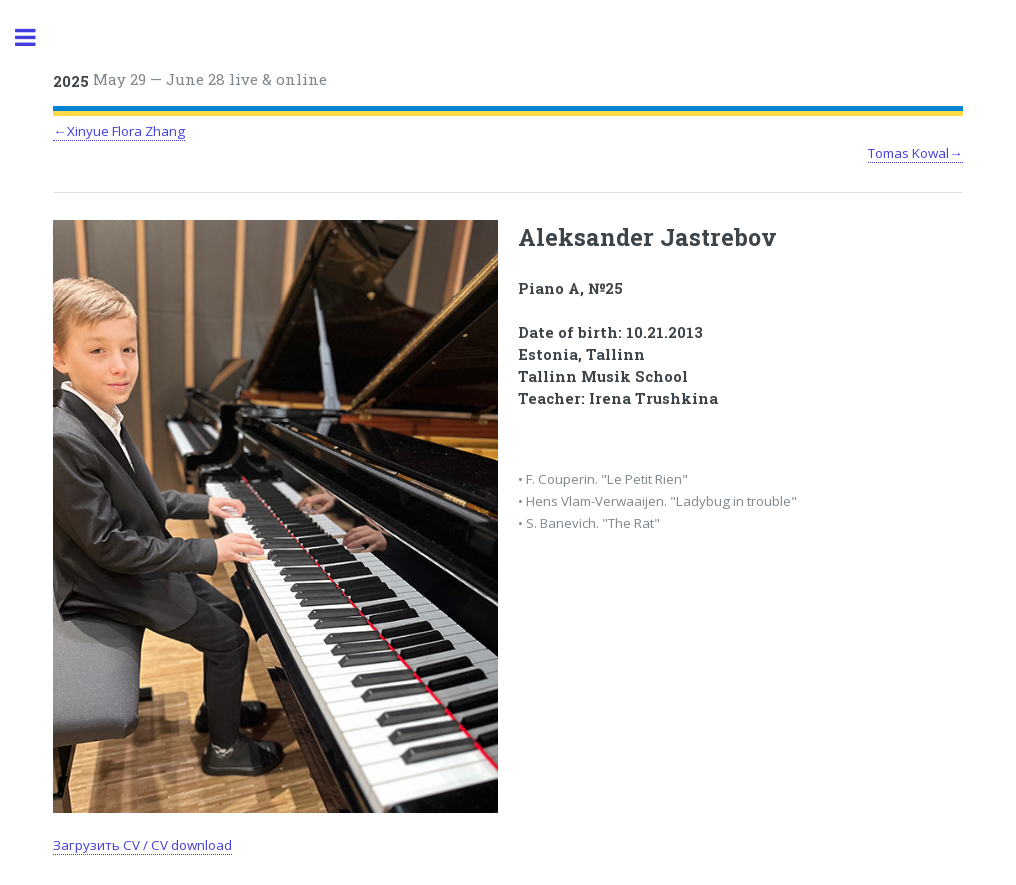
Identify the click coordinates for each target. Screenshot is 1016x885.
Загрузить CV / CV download (142, 845)
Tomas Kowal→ (915, 153)
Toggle (36, 37)
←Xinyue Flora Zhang (118, 131)
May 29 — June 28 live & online (190, 80)
